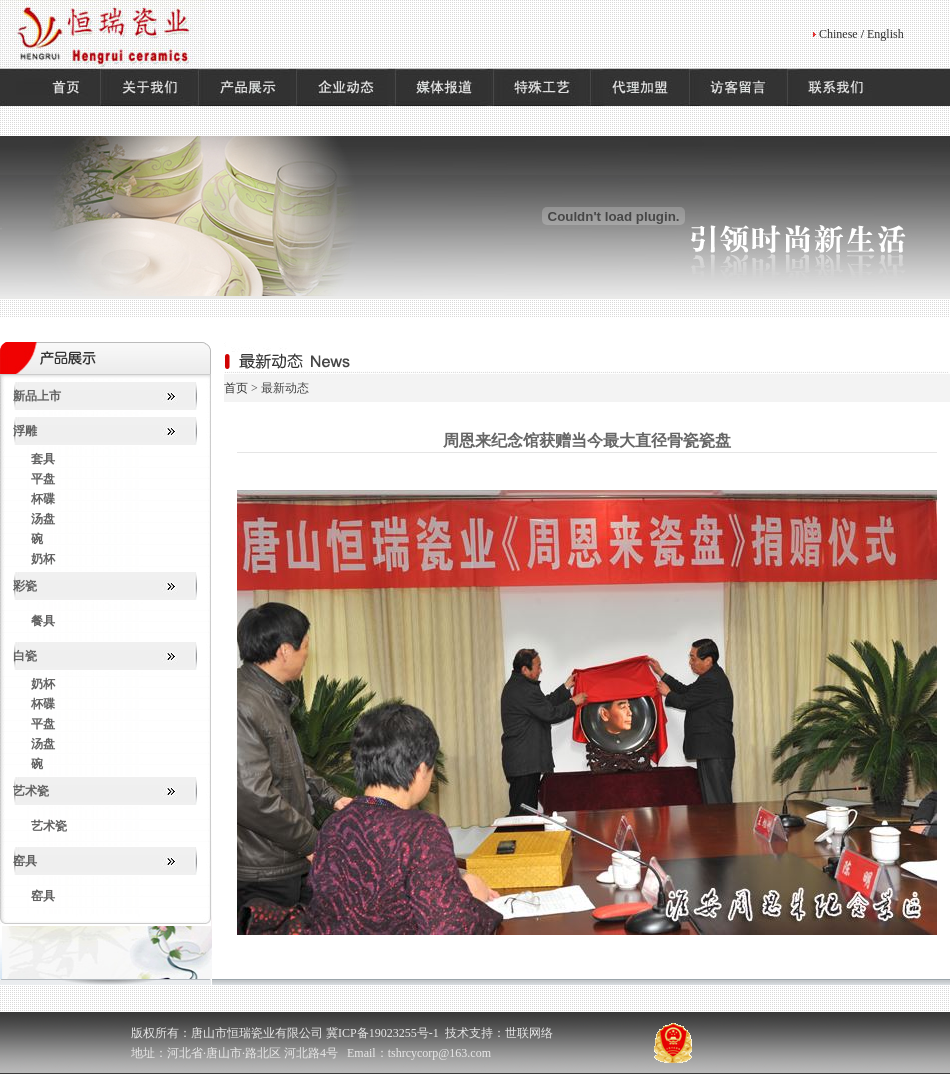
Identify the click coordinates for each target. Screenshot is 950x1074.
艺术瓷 (31, 791)
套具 (43, 459)
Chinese (838, 34)
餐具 (43, 621)
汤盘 (43, 519)
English (885, 34)
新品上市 (37, 396)
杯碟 (43, 499)
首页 (236, 388)
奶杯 (43, 559)
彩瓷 (25, 586)
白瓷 (25, 656)
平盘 (43, 479)
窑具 (25, 861)
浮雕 (25, 431)
